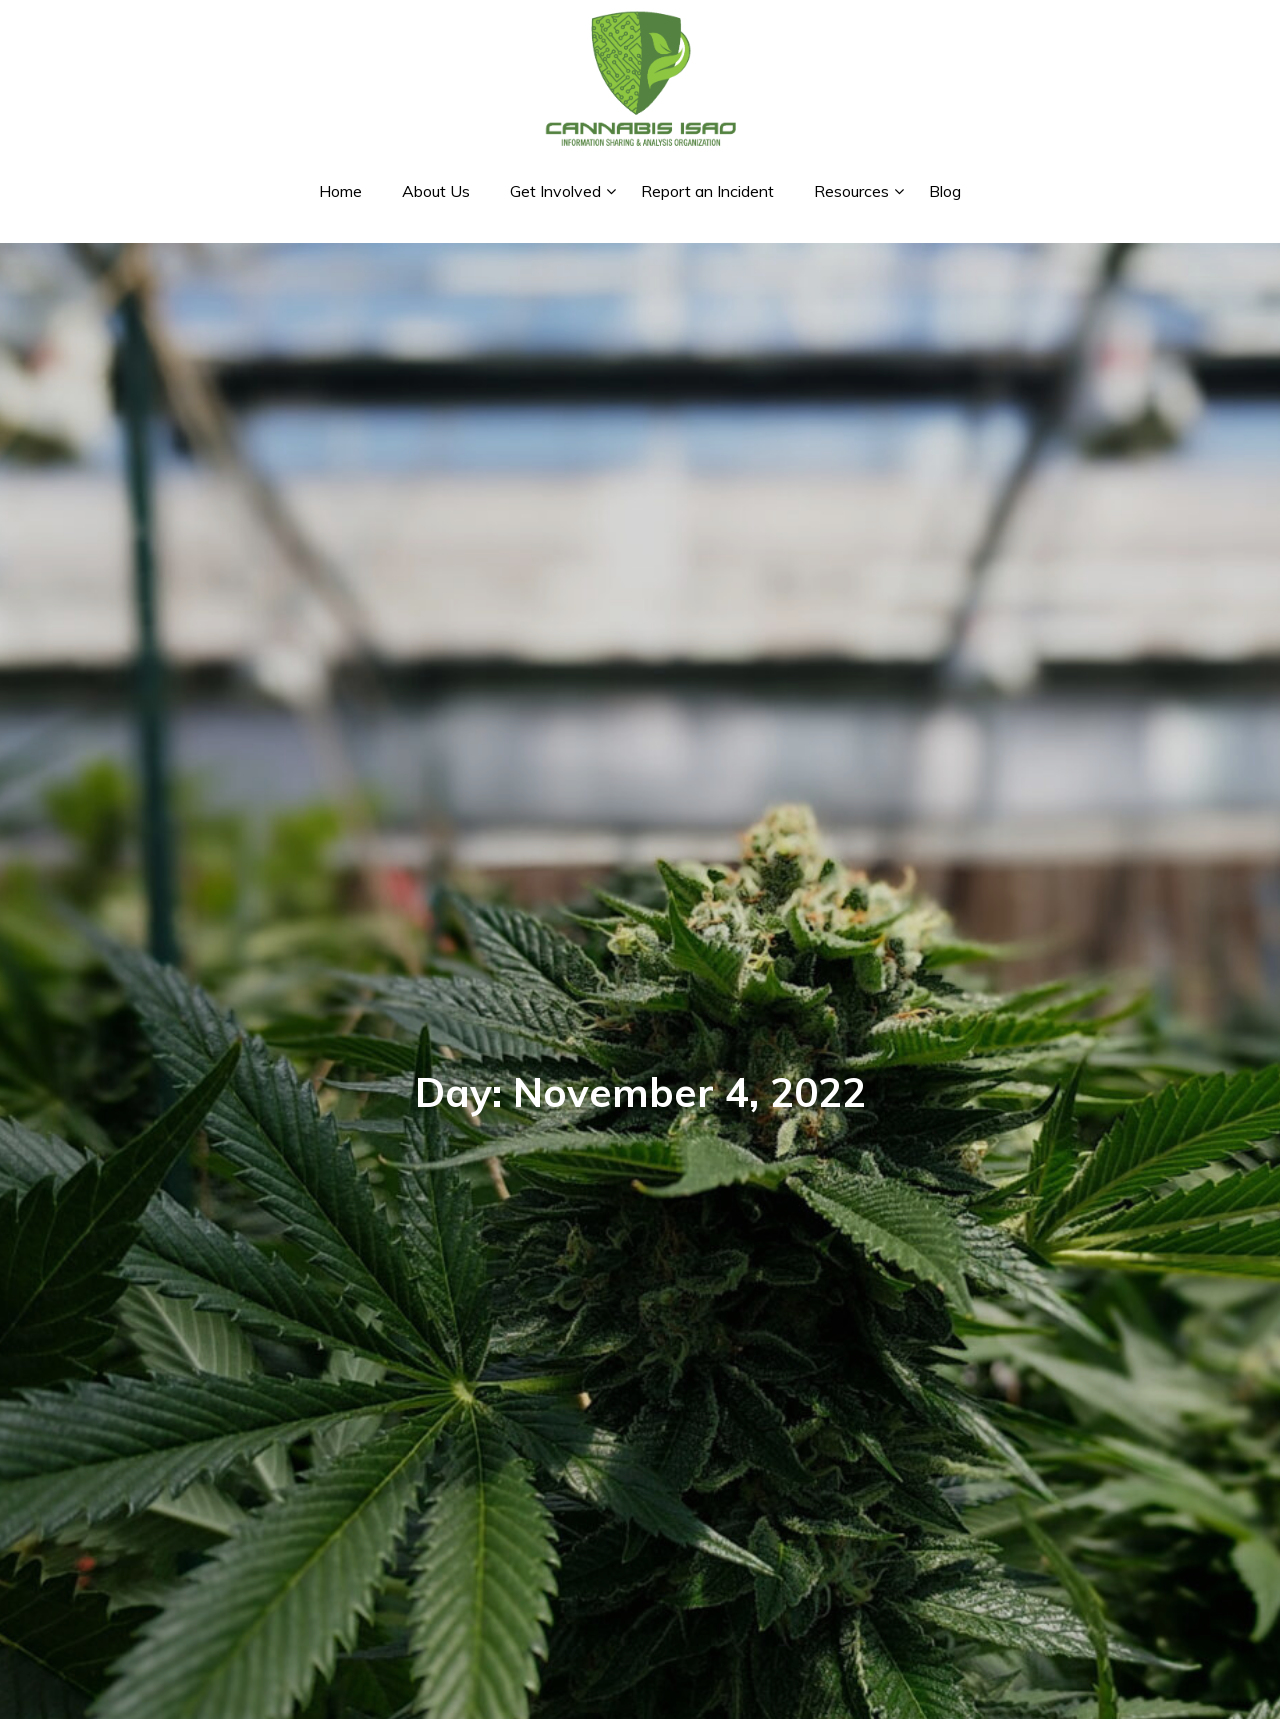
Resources (851, 191)
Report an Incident (707, 191)
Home (340, 191)
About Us (436, 191)
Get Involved (555, 191)
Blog (945, 191)
